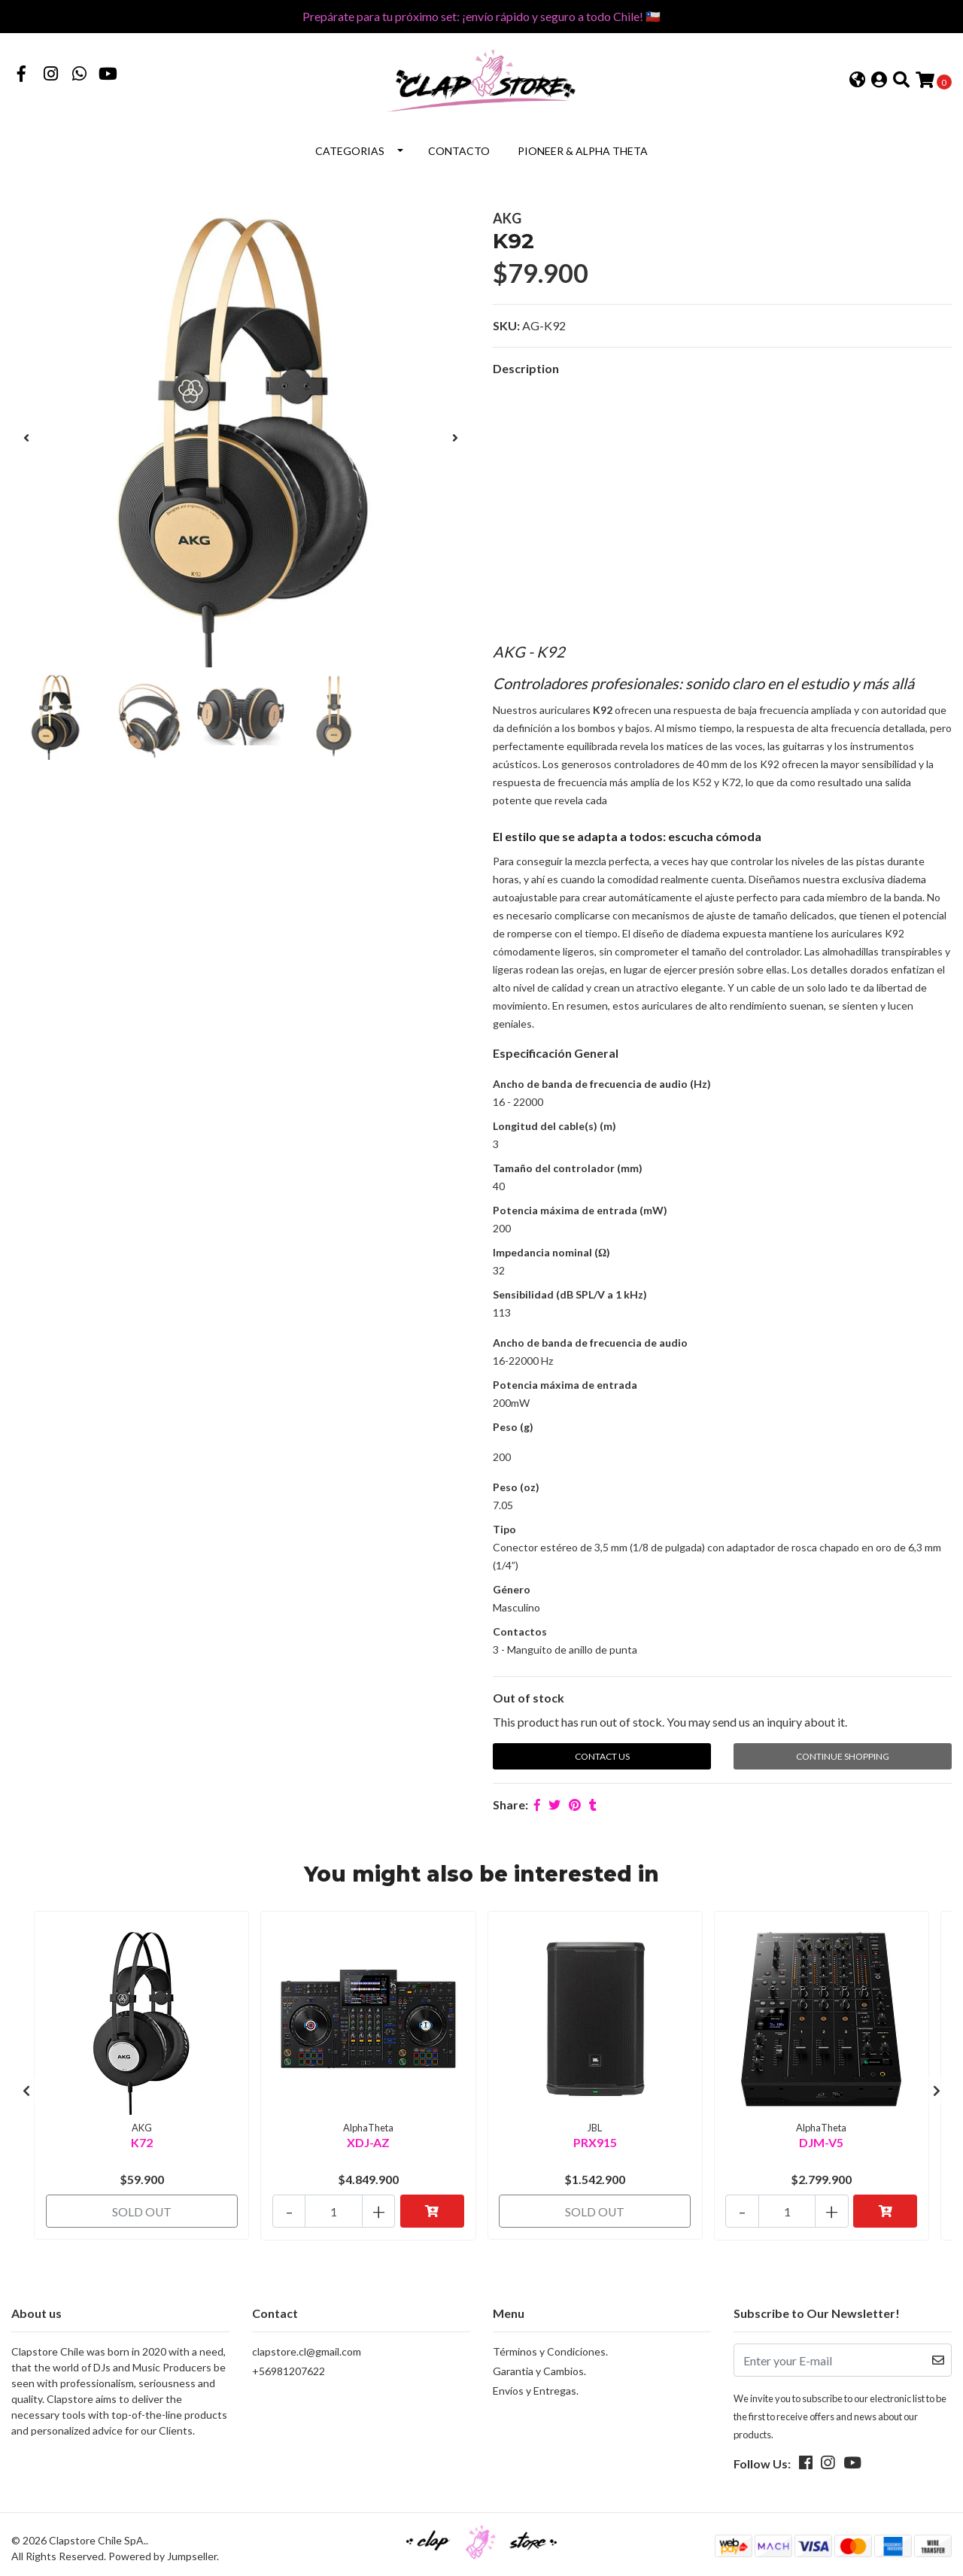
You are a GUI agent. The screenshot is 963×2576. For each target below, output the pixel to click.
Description (526, 367)
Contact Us (602, 1755)
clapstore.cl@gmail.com (306, 2344)
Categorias (349, 149)
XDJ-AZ (368, 2139)
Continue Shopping (842, 1755)
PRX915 (595, 2139)
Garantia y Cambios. (539, 2364)
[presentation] (26, 436)
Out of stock (528, 1697)
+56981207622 (288, 2364)
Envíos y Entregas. (536, 2383)
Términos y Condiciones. (550, 2344)
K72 (142, 2139)
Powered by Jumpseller (162, 2548)
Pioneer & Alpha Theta (583, 149)
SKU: (506, 324)
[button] (857, 80)
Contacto (459, 149)
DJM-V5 (821, 2139)
